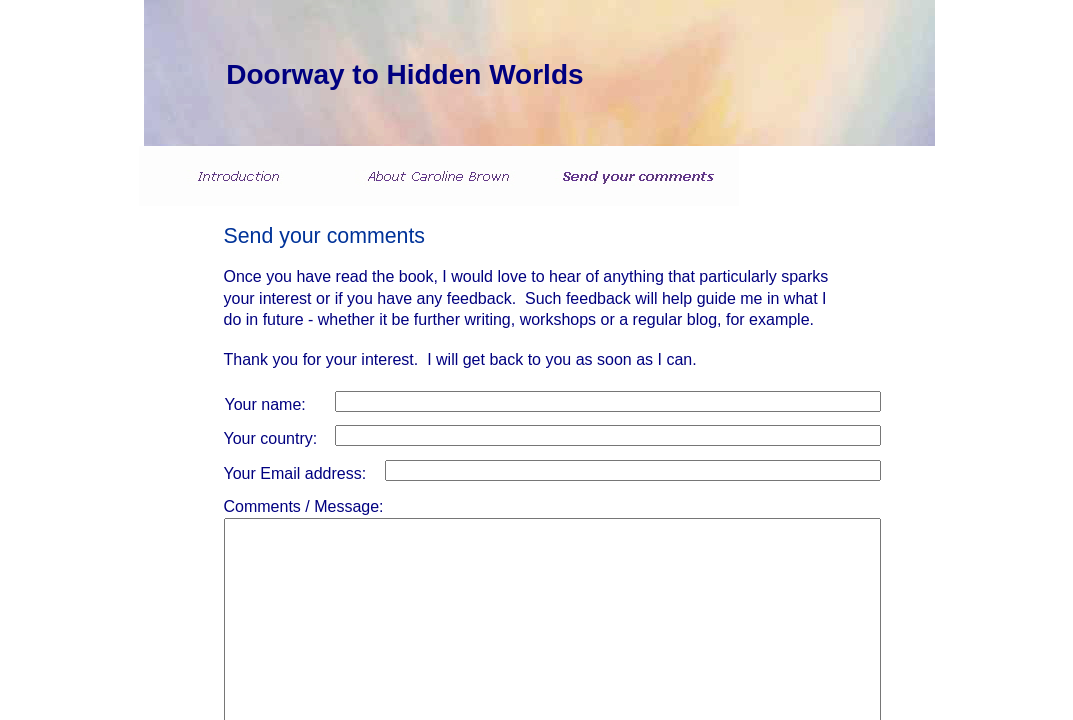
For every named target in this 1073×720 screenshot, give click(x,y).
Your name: (265, 404)
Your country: (271, 438)
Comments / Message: (304, 506)
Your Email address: (295, 473)
